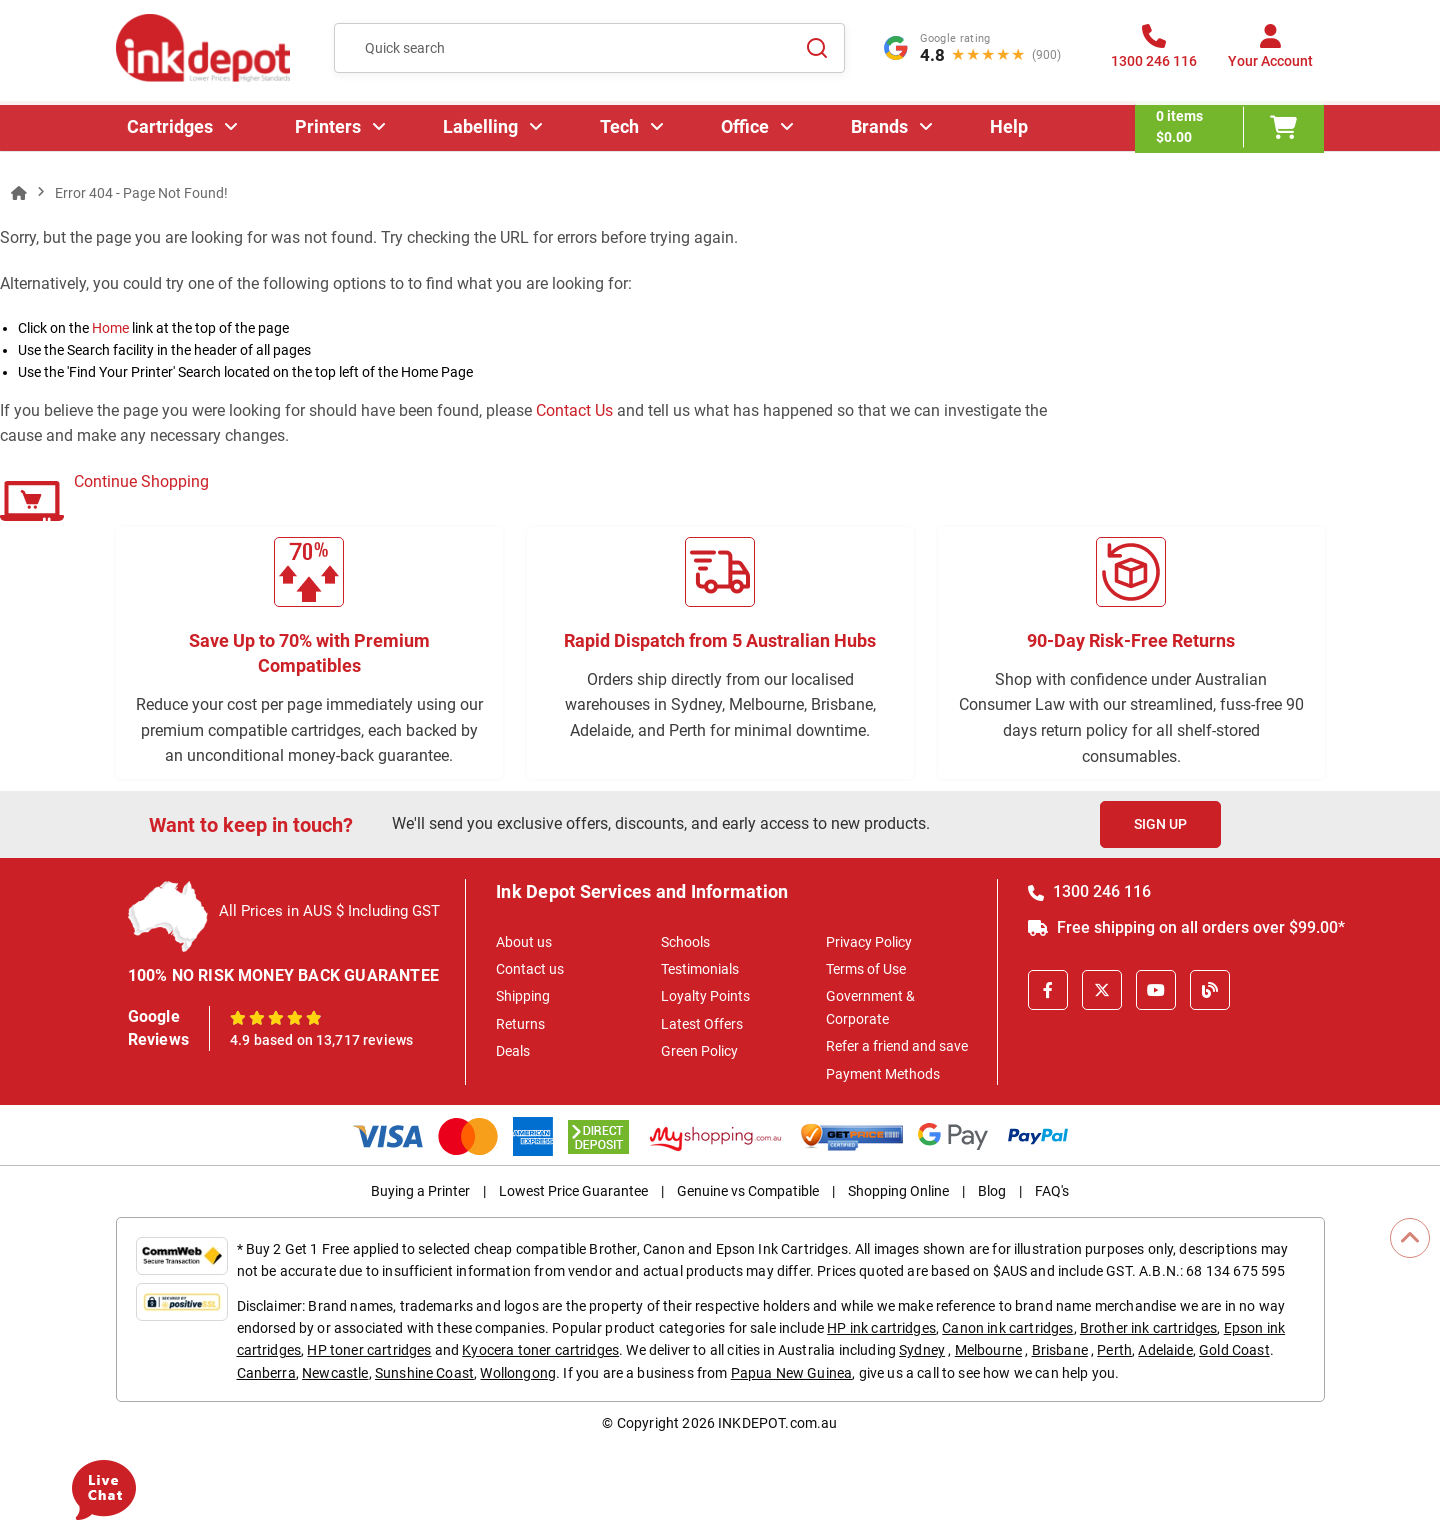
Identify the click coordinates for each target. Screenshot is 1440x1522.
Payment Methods (883, 1074)
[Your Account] (1270, 54)
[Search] (818, 50)
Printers (329, 134)
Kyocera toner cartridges (540, 1350)
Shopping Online (898, 1191)
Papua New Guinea (792, 1373)
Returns (520, 1024)
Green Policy (699, 1051)
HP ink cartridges (881, 1328)
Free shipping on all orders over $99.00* (1186, 927)
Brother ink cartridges (1149, 1328)
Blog (992, 1191)
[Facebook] (1048, 990)
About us (524, 942)
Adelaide (1165, 1350)
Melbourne (988, 1350)
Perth (1114, 1350)
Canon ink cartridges (1007, 1328)
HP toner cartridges (369, 1350)
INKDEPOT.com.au (777, 1423)
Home (110, 328)
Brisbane (1060, 1350)
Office (746, 134)
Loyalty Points (705, 996)
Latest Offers (702, 1024)
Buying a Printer (420, 1191)
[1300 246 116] (1154, 54)
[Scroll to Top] (1410, 1238)
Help (1010, 134)
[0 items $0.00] (1230, 135)
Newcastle (335, 1373)
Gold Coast (1234, 1350)
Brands (880, 134)
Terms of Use (866, 969)
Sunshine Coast (424, 1373)
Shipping (523, 996)
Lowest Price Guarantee (573, 1191)
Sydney (922, 1350)
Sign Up (1160, 824)
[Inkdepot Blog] (1210, 990)
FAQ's (1052, 1191)
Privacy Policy (869, 942)
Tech (620, 134)
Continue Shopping (141, 481)
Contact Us (574, 410)
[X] (1102, 990)
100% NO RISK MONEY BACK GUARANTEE (284, 975)
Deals (513, 1051)
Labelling (481, 134)
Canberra (266, 1373)
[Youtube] (1156, 990)
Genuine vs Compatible (748, 1191)
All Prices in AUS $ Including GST (329, 911)
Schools (685, 942)
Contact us (530, 969)
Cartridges (171, 134)
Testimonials (700, 969)
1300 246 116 (1089, 891)
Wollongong (518, 1373)
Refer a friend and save (897, 1046)
